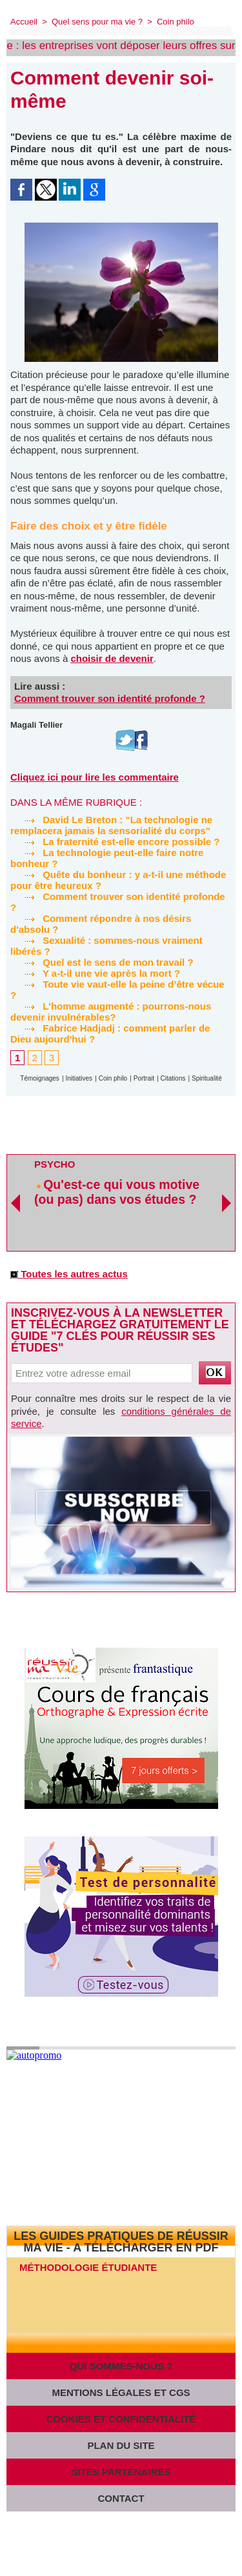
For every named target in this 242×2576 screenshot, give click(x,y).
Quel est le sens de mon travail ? (102, 962)
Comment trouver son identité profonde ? (109, 698)
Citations (173, 1078)
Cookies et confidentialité (121, 2418)
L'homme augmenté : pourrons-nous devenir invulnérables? (110, 1012)
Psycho (54, 1164)
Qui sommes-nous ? (121, 2366)
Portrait (144, 1078)
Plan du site (120, 2445)
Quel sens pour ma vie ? (97, 21)
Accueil (23, 21)
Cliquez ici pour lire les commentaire (94, 777)
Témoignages (39, 1078)
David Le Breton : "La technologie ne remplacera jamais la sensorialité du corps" (111, 825)
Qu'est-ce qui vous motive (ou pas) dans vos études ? (116, 1191)
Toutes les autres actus (69, 1273)
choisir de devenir (111, 658)
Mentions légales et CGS (121, 2392)
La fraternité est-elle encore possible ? (114, 841)
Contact (120, 2498)
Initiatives (78, 1078)
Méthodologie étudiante (88, 2267)
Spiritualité (207, 1078)
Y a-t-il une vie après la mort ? (95, 973)
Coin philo (175, 21)
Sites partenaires (121, 2471)
